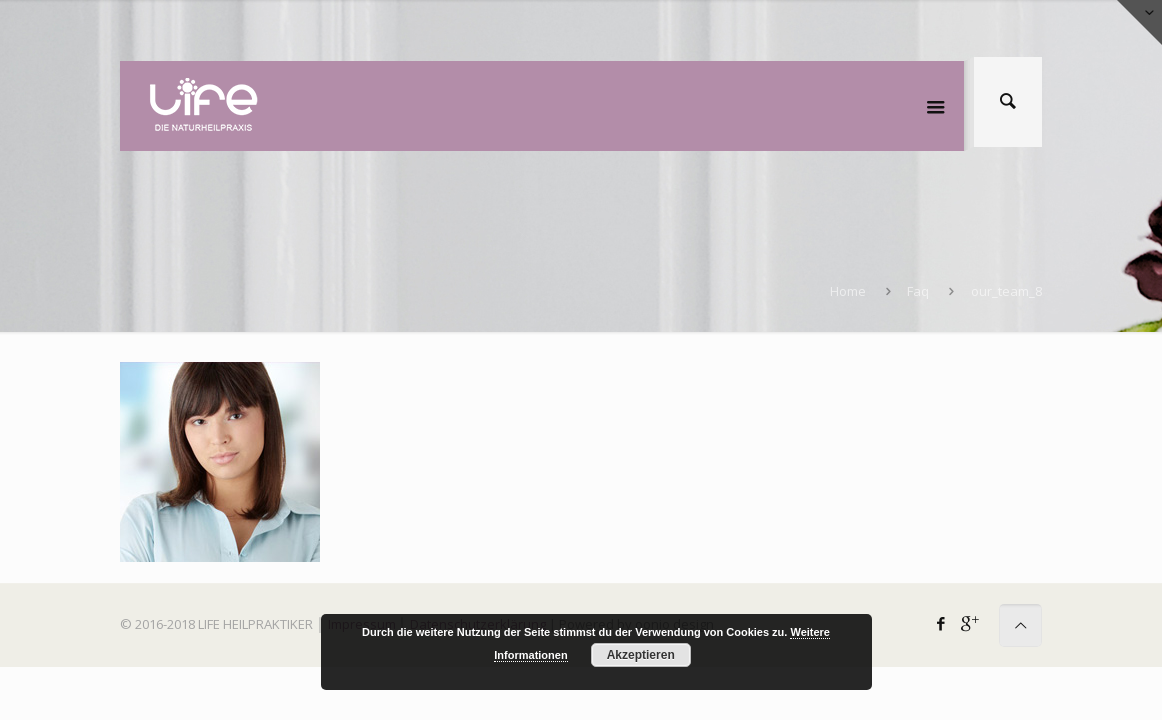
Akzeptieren (641, 655)
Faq (918, 291)
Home (848, 291)
